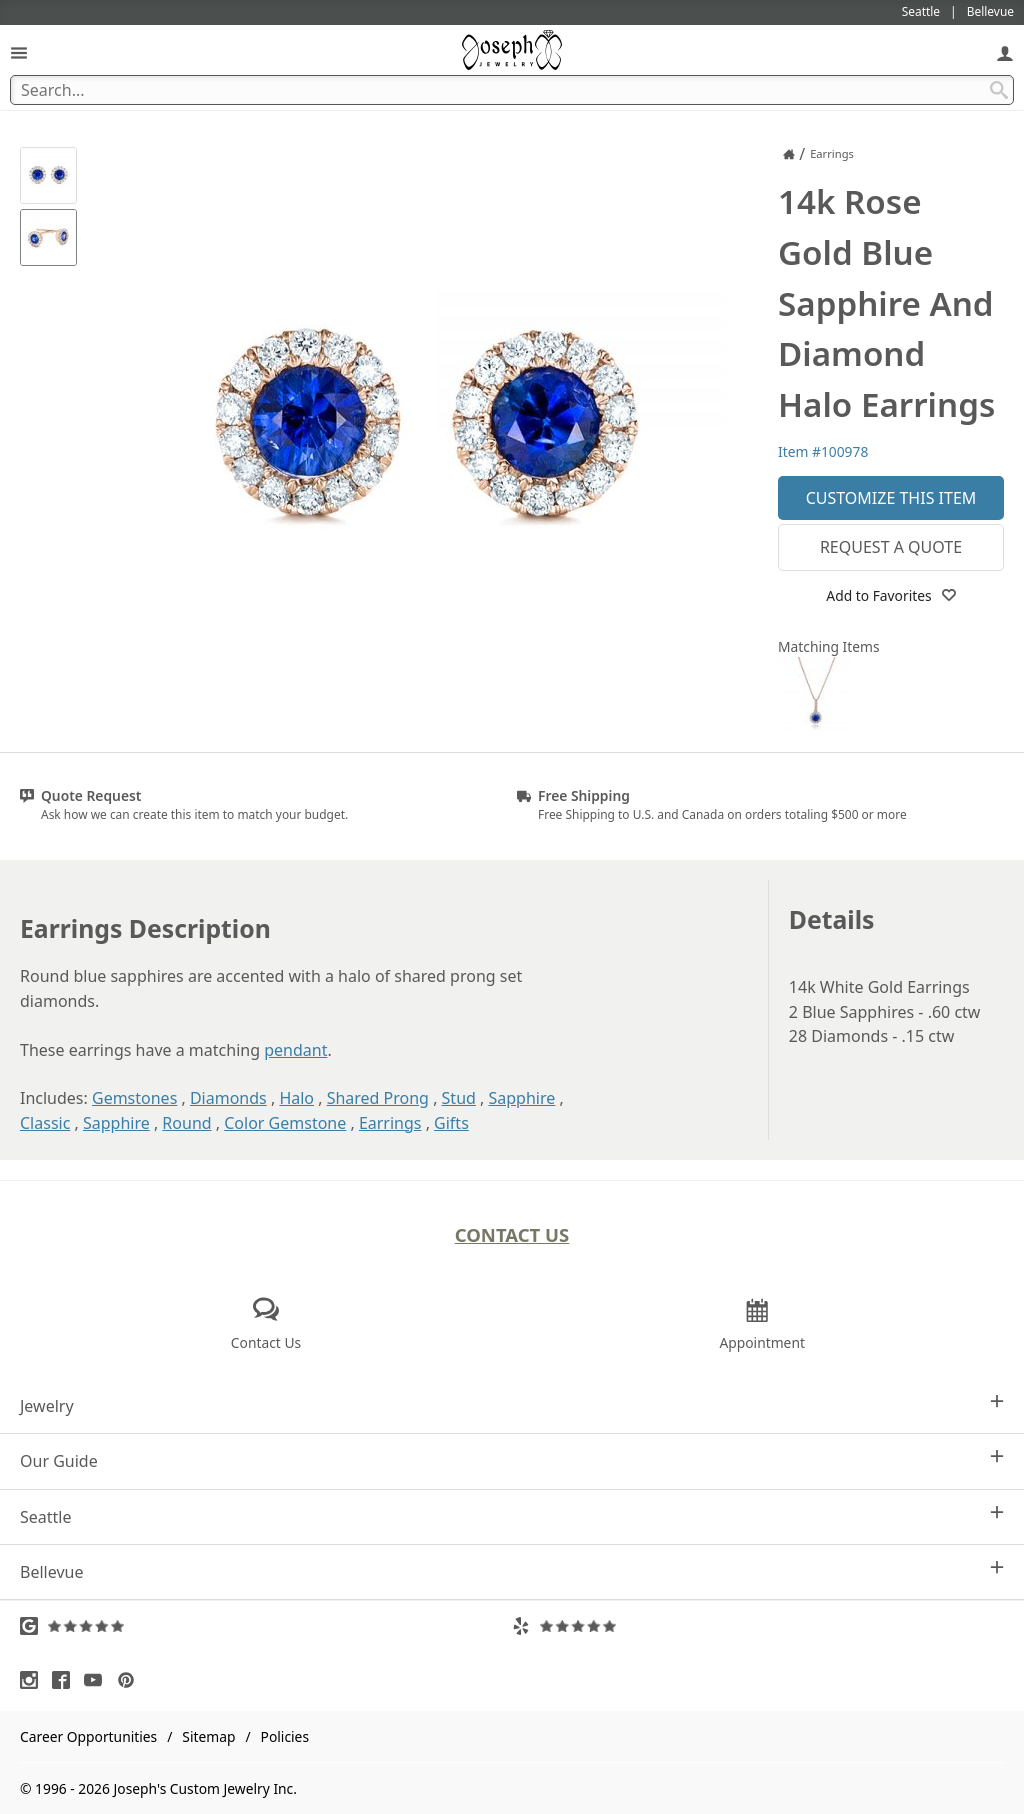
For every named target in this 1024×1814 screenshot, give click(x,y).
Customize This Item (891, 498)
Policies (285, 1736)
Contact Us (512, 1234)
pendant (295, 1050)
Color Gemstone (285, 1123)
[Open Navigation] (19, 52)
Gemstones (134, 1098)
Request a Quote (891, 547)
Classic (45, 1123)
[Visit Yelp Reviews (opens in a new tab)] (758, 1626)
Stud (459, 1098)
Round (186, 1123)
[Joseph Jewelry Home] (789, 154)
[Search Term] (512, 90)
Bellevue (512, 1571)
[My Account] (1005, 52)
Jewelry (512, 1405)
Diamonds (228, 1098)
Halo (296, 1098)
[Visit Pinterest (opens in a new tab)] (131, 1680)
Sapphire (521, 1098)
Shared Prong (378, 1098)
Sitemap (208, 1736)
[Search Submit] (999, 90)
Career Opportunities (88, 1736)
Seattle (512, 1516)
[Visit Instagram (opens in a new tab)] (34, 1680)
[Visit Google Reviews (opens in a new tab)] (266, 1626)
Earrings (390, 1123)
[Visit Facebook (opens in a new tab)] (66, 1680)
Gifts (451, 1123)
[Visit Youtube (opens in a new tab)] (98, 1680)
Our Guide (512, 1460)
